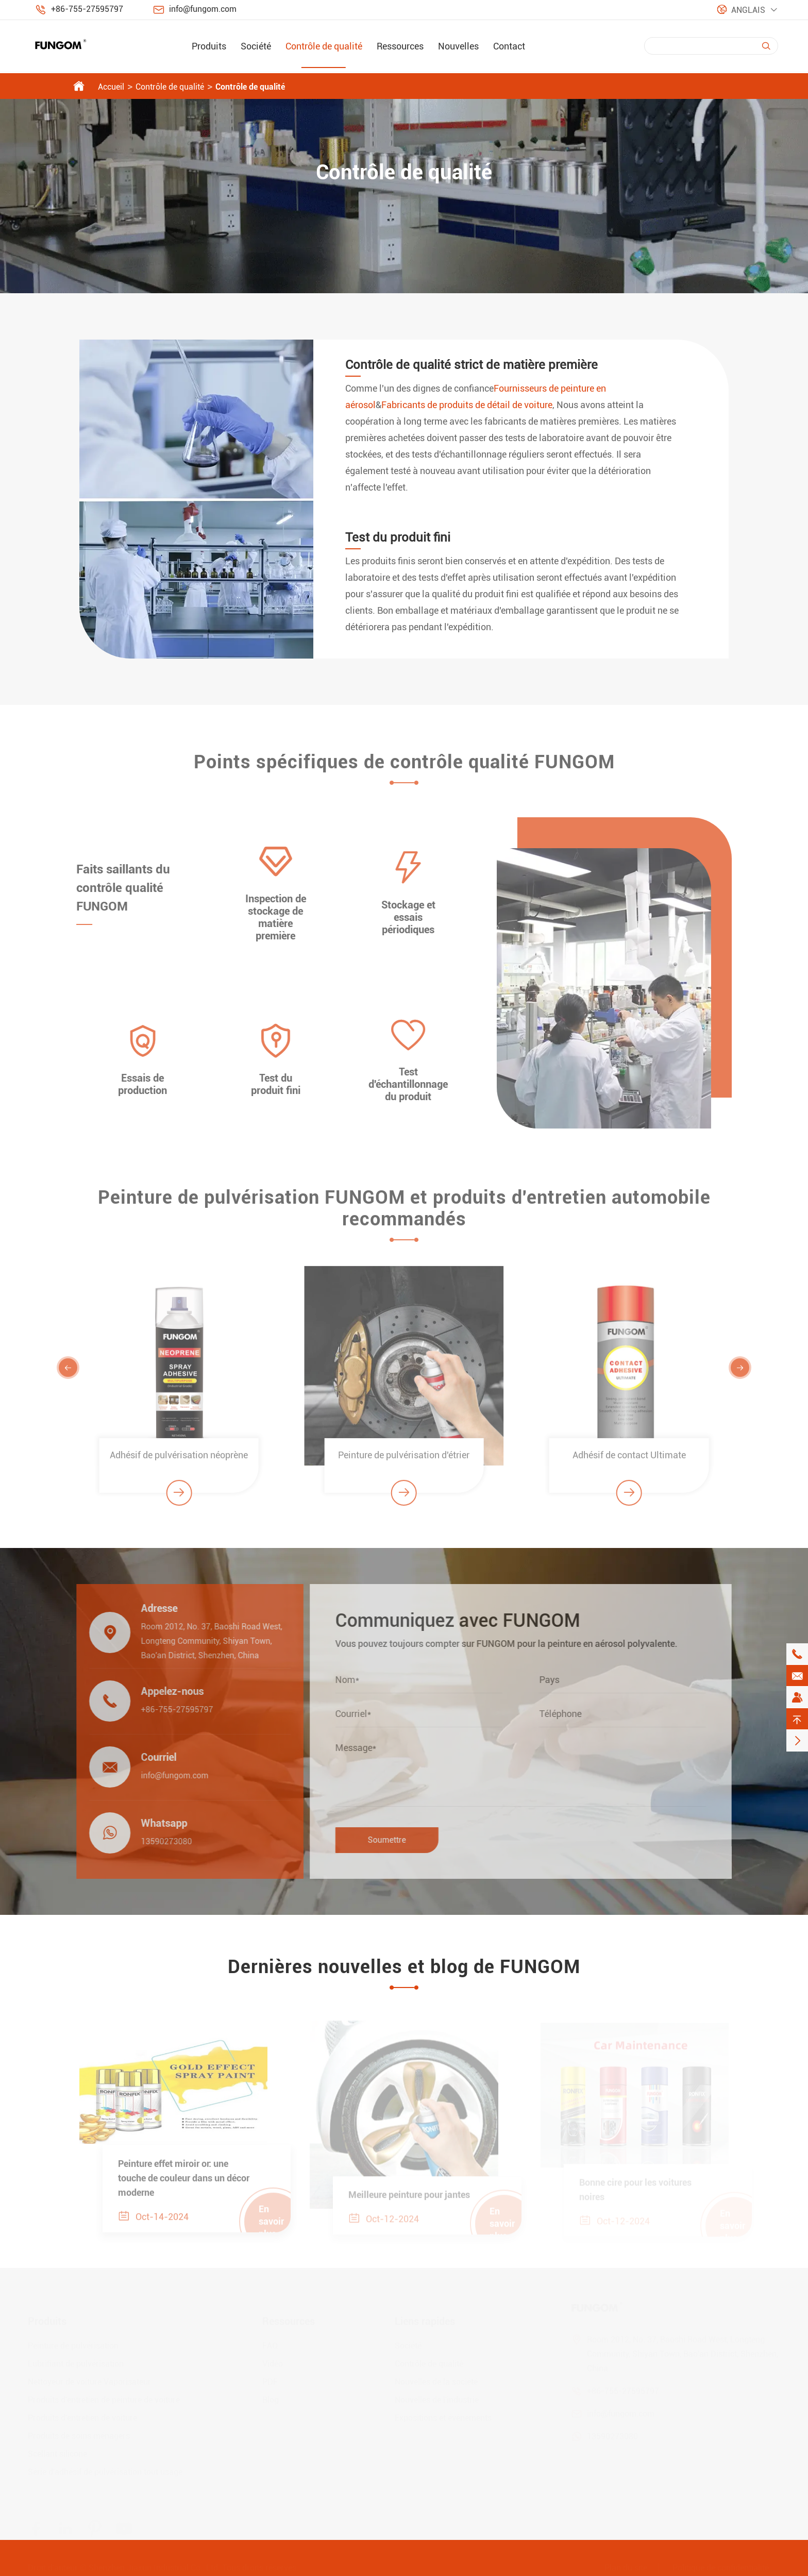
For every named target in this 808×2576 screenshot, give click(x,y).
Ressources (400, 46)
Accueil (111, 87)
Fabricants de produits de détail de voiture (466, 404)
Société (256, 46)
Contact (509, 46)
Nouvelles (458, 46)
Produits (209, 46)
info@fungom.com (203, 9)
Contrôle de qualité (323, 46)
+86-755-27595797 (87, 9)
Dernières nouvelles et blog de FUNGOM (404, 1967)
